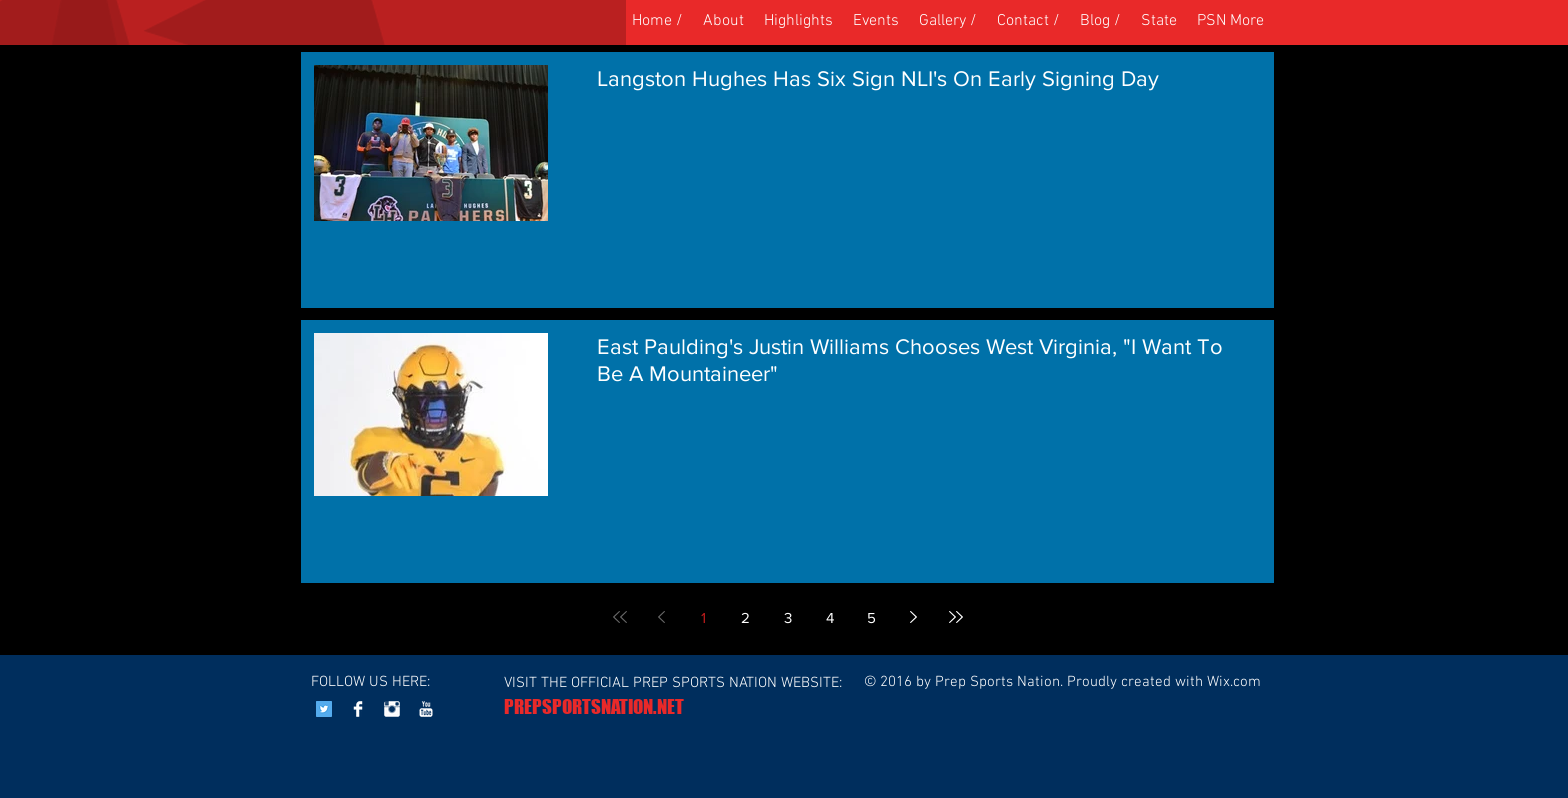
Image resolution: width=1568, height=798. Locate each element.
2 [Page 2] (745, 617)
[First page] (620, 617)
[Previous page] (662, 617)
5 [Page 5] (871, 617)
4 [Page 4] (830, 617)
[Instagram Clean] (392, 709)
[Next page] (914, 617)
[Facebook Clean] (358, 709)
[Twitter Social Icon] (324, 709)
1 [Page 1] (703, 617)
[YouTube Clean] (426, 709)
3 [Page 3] (788, 617)
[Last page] (956, 617)
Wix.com (1234, 682)
